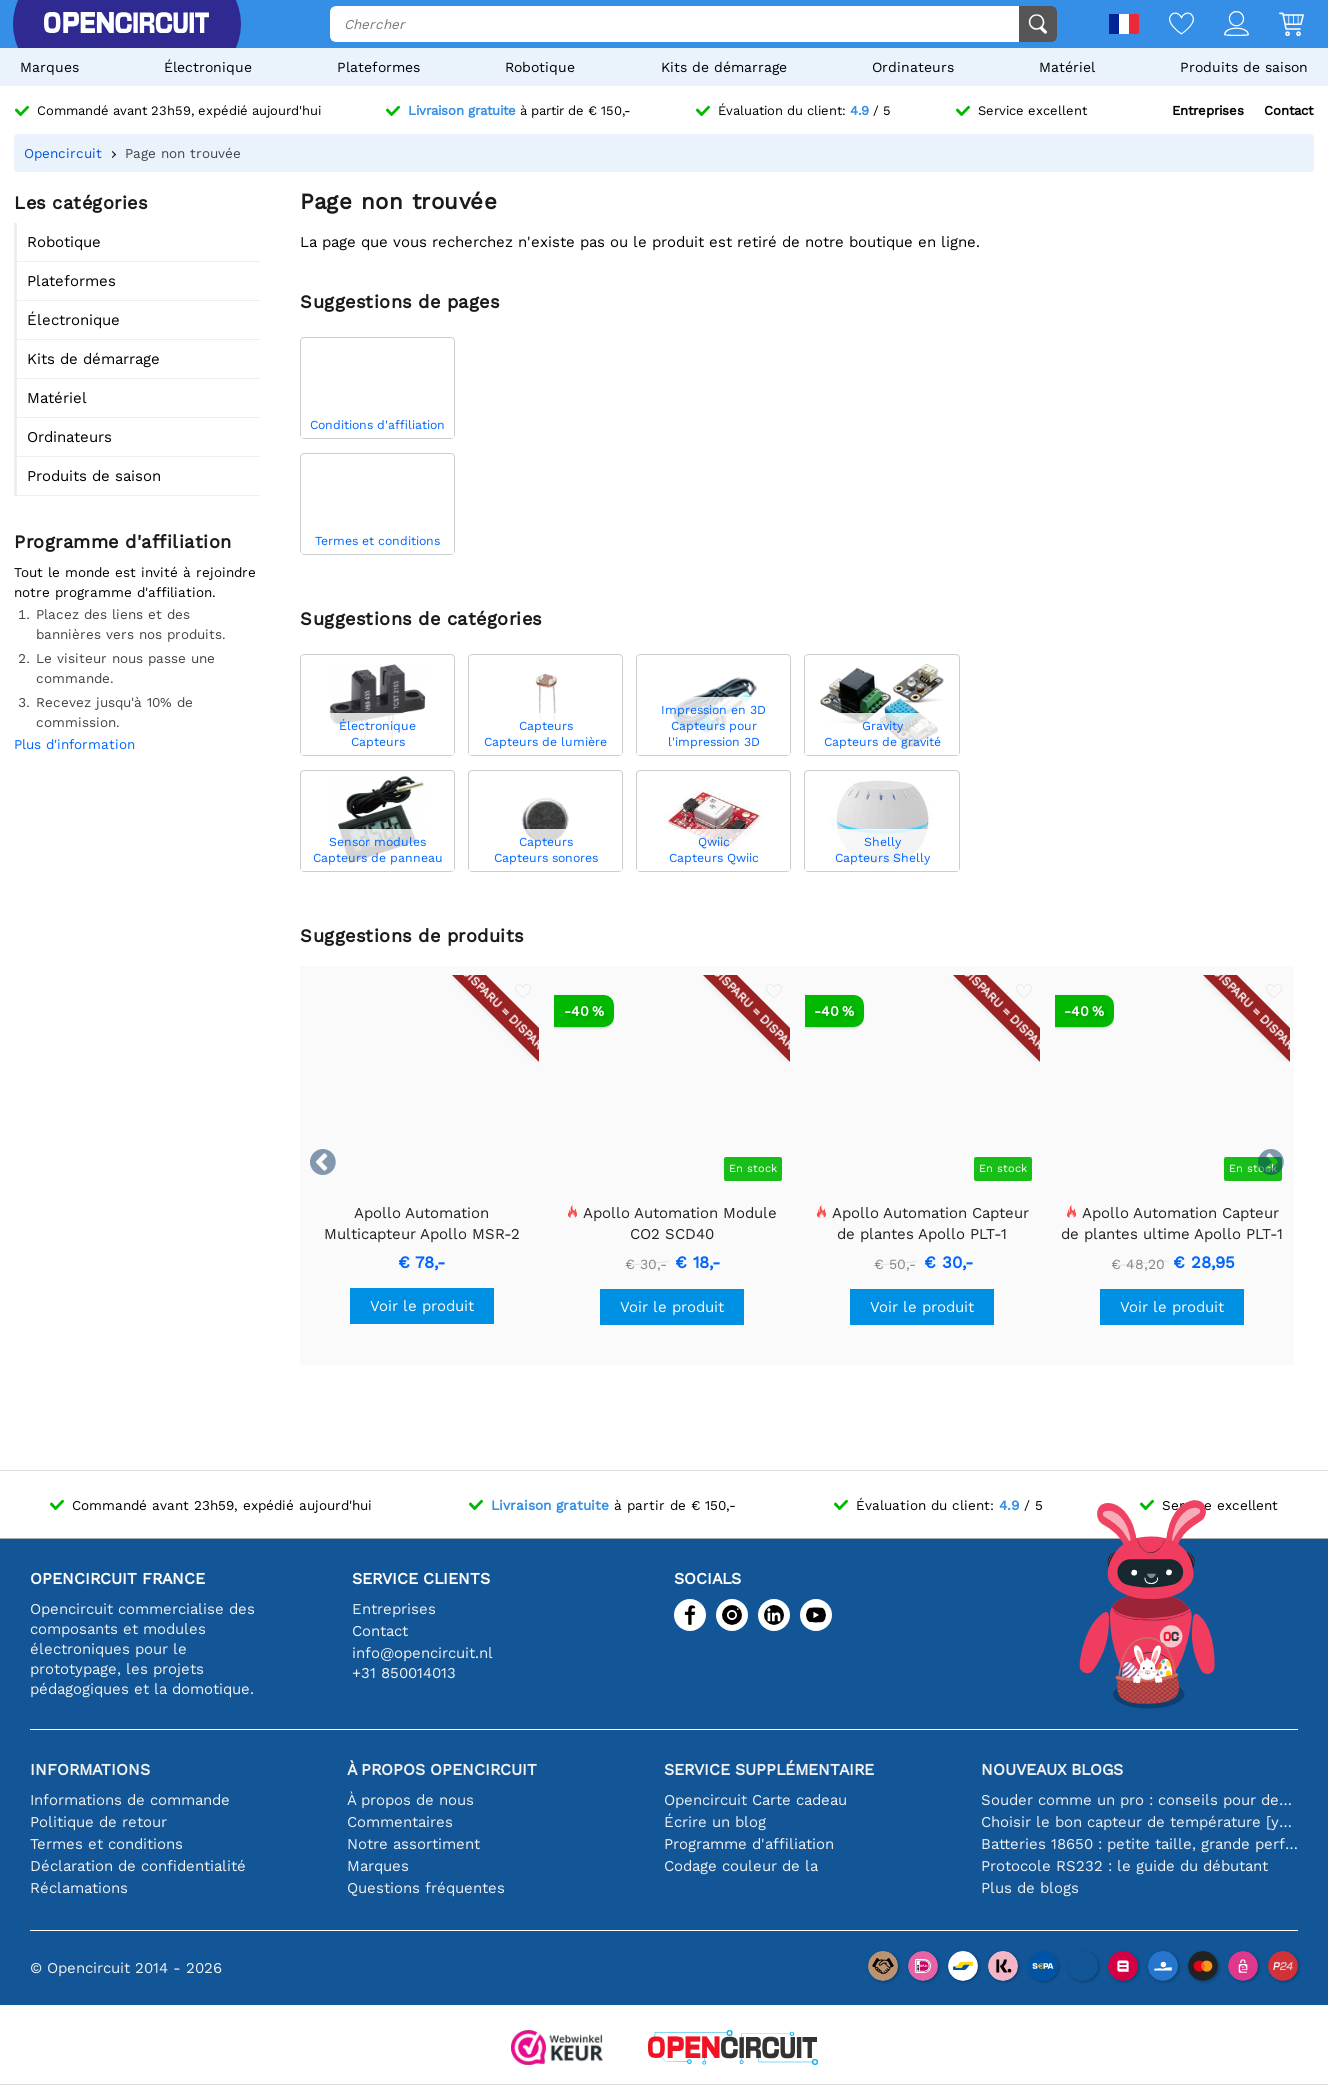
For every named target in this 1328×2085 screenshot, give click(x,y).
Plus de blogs (1030, 1888)
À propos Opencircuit (442, 1769)
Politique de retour (98, 1822)
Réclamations (79, 1888)
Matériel (1067, 67)
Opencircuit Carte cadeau (755, 1800)
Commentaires (400, 1822)
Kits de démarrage (724, 67)
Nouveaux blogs (1052, 1769)
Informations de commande (130, 1800)
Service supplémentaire (769, 1769)
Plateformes (378, 67)
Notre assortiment (413, 1844)
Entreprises (1208, 110)
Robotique (540, 67)
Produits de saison (1244, 67)
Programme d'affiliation (749, 1844)
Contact (1288, 110)
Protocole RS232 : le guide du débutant (1124, 1866)
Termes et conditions (106, 1844)
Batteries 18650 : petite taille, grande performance (1139, 1844)
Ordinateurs (913, 67)
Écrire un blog (715, 1822)
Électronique (208, 67)
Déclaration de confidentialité (138, 1866)
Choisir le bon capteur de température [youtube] (1139, 1822)
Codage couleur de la (741, 1866)
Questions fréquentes (426, 1888)
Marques (49, 67)
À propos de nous (410, 1800)
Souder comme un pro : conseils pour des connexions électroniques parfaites (1139, 1800)
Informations (90, 1769)
